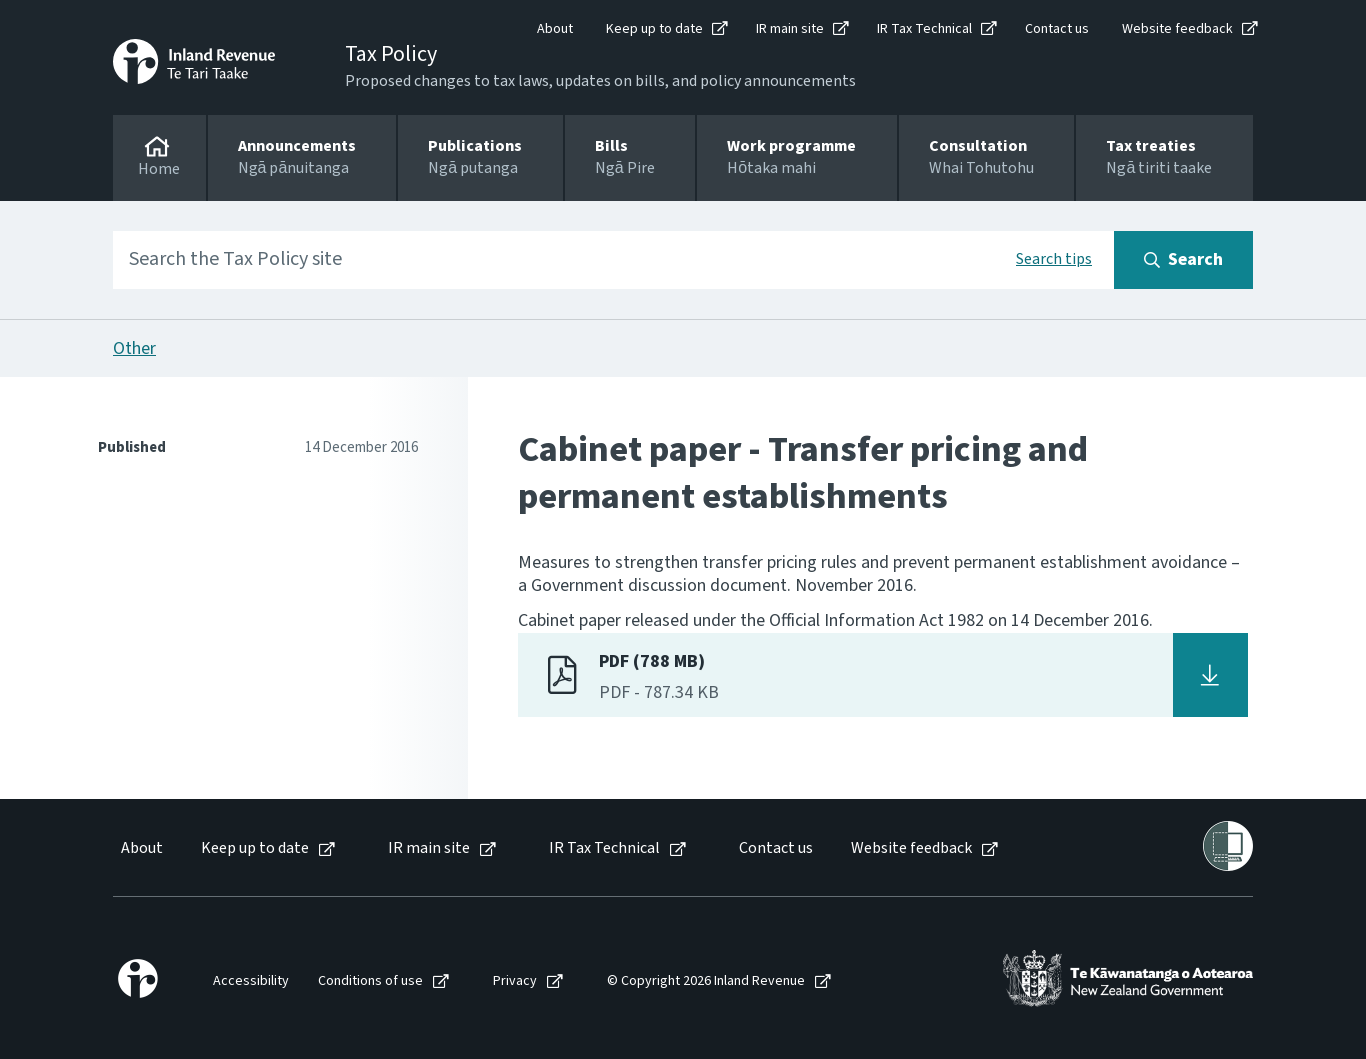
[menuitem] (140, 848)
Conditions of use (370, 981)
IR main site (790, 29)
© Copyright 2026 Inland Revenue (706, 981)
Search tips (1054, 259)
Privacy (515, 981)
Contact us (1057, 29)
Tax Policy (391, 54)
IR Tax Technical (924, 29)
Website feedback (1177, 29)
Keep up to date (654, 29)
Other (134, 348)
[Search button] (1183, 260)
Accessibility (251, 981)
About (555, 29)
